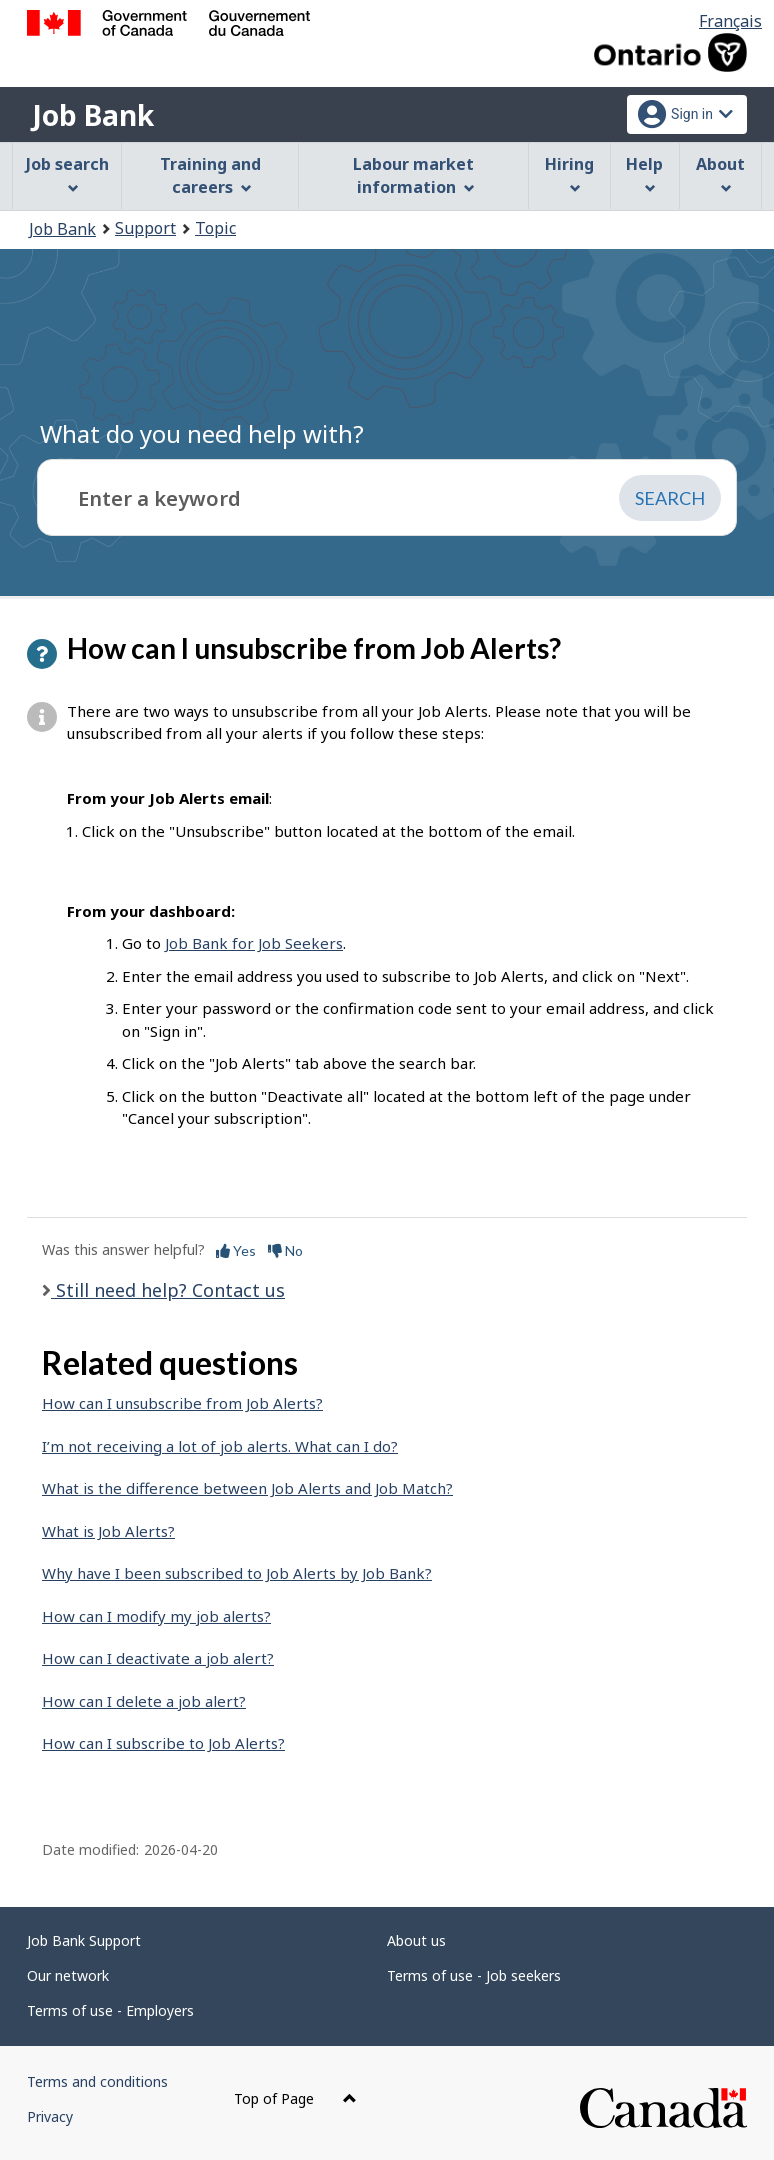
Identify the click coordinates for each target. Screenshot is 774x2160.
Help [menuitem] (644, 173)
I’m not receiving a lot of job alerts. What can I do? (220, 1446)
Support (145, 228)
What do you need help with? (202, 433)
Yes (236, 1250)
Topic (215, 228)
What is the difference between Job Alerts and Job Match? (247, 1488)
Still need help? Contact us (168, 1290)
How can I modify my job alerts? (156, 1616)
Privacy (50, 2116)
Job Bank (93, 115)
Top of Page (295, 2098)
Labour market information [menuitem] (413, 175)
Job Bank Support (84, 1940)
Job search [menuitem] (67, 173)
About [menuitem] (720, 173)
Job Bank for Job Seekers (254, 943)
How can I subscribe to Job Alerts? (163, 1743)
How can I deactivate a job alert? (158, 1658)
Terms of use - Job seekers (474, 1975)
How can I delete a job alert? (144, 1701)
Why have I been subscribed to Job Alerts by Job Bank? (237, 1573)
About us (416, 1940)
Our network (68, 1975)
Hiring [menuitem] (569, 173)
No (285, 1250)
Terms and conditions (97, 2081)
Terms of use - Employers (110, 2010)
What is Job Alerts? (108, 1531)
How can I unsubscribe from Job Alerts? (182, 1403)
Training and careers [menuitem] (210, 175)
